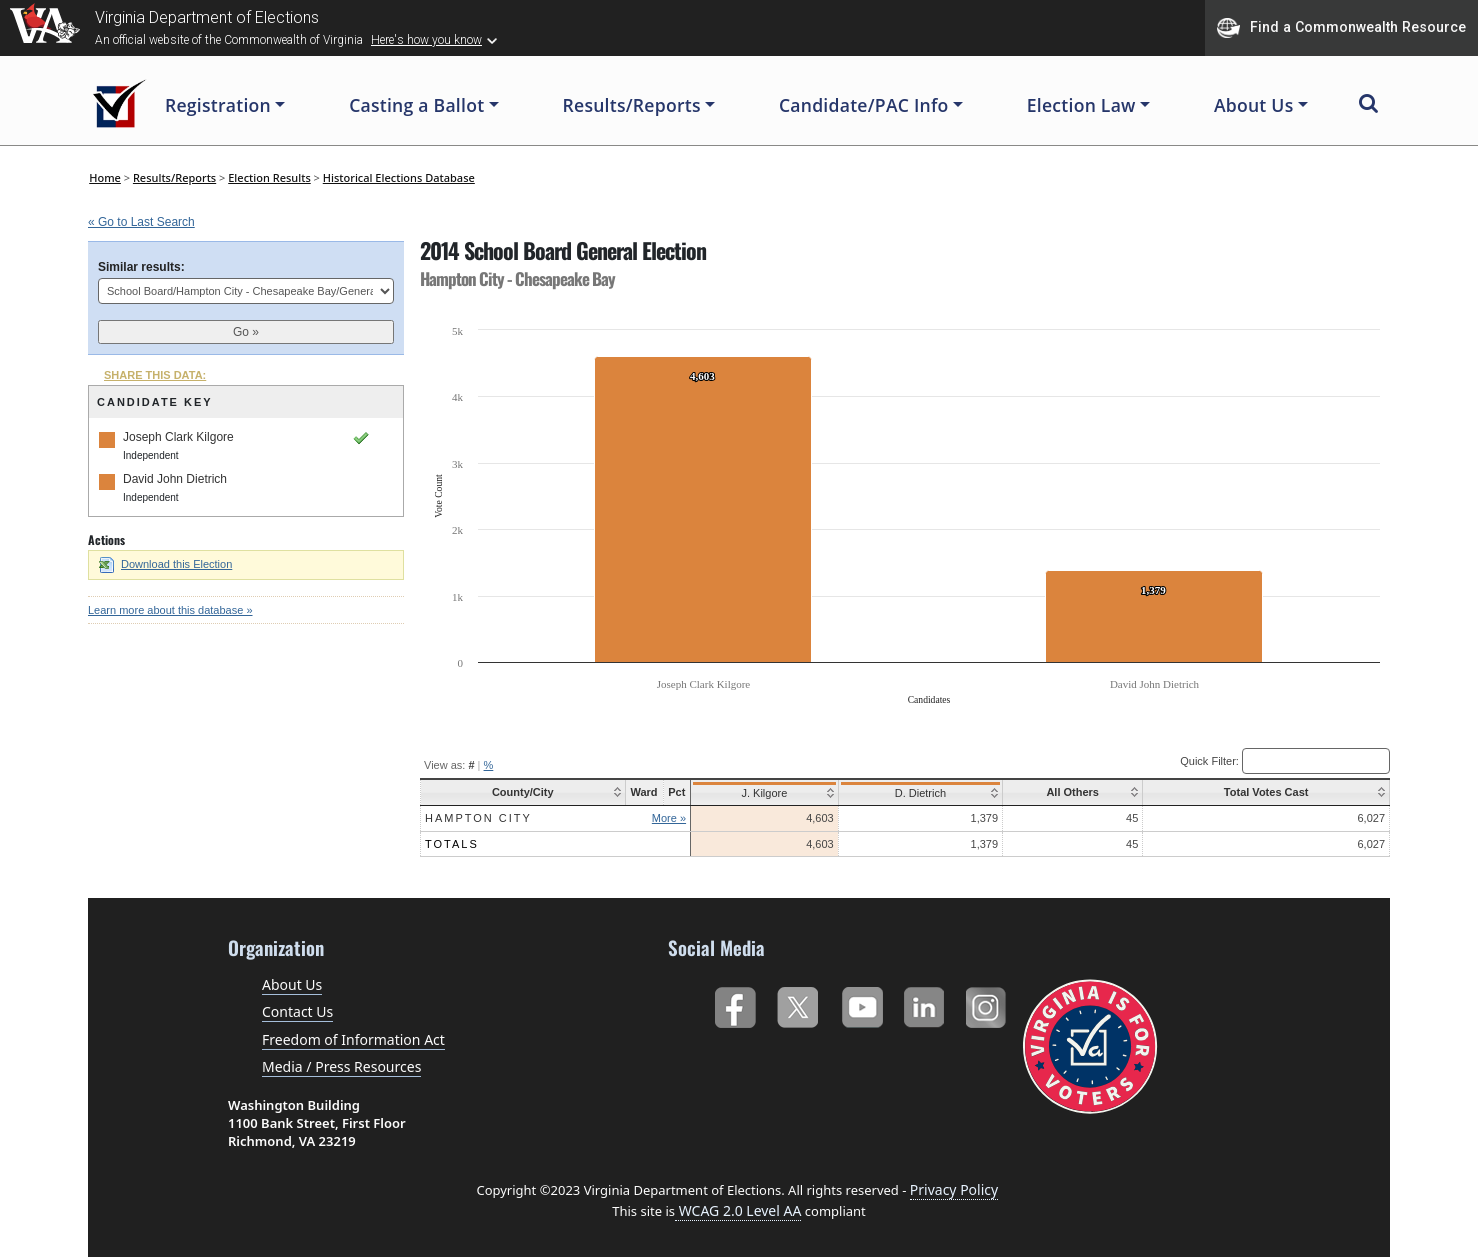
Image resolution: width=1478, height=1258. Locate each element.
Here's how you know (426, 40)
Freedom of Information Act (353, 1039)
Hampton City (478, 818)
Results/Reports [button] (632, 105)
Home (105, 177)
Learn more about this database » (170, 610)
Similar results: (141, 267)
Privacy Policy (954, 1189)
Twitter (797, 1003)
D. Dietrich (916, 793)
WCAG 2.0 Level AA (738, 1210)
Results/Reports (174, 177)
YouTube (861, 1003)
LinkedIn (924, 1003)
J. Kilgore (763, 793)
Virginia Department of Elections (207, 17)
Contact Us (297, 1011)
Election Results (269, 177)
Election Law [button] (1081, 105)
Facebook (734, 1003)
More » (669, 818)
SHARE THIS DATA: (155, 375)
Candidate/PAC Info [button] (864, 105)
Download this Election (165, 564)
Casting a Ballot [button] (416, 105)
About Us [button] (1254, 105)
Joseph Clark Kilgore (178, 437)
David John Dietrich (175, 479)
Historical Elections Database (399, 177)
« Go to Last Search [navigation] (141, 222)
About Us (292, 984)
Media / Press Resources (341, 1066)
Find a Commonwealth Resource (1341, 28)
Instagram (988, 1003)
